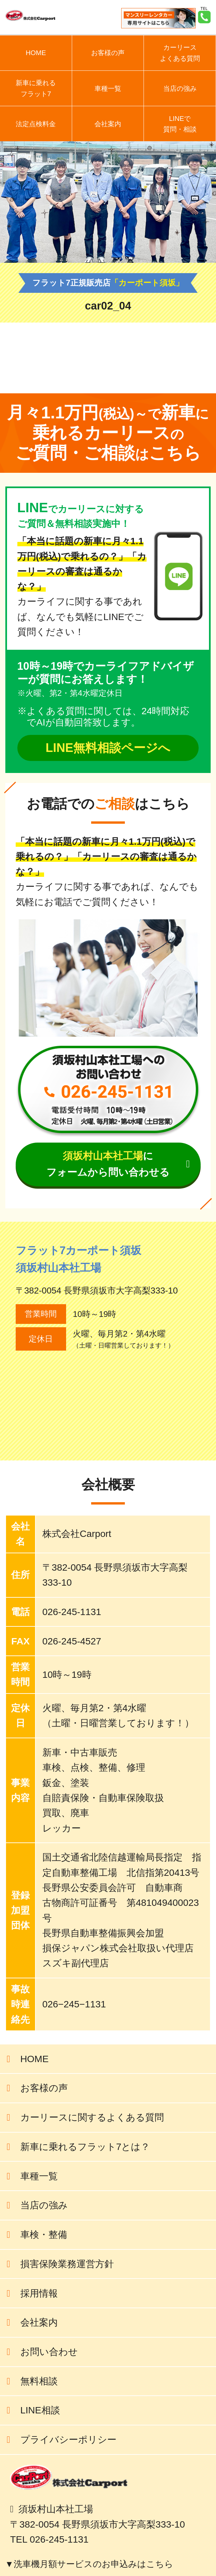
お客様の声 (108, 52)
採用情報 (39, 2293)
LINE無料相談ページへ (108, 748)
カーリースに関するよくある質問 (92, 2117)
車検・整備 (43, 2234)
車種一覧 (107, 88)
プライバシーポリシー (68, 2439)
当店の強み (180, 88)
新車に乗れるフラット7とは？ (85, 2146)
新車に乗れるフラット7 (36, 88)
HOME (36, 52)
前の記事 (187, 362)
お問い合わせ (49, 2351)
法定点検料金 (36, 124)
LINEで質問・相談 (180, 124)
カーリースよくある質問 (180, 53)
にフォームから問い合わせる (108, 1164)
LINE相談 (40, 2410)
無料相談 (39, 2381)
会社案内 (107, 124)
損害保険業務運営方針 (67, 2263)
